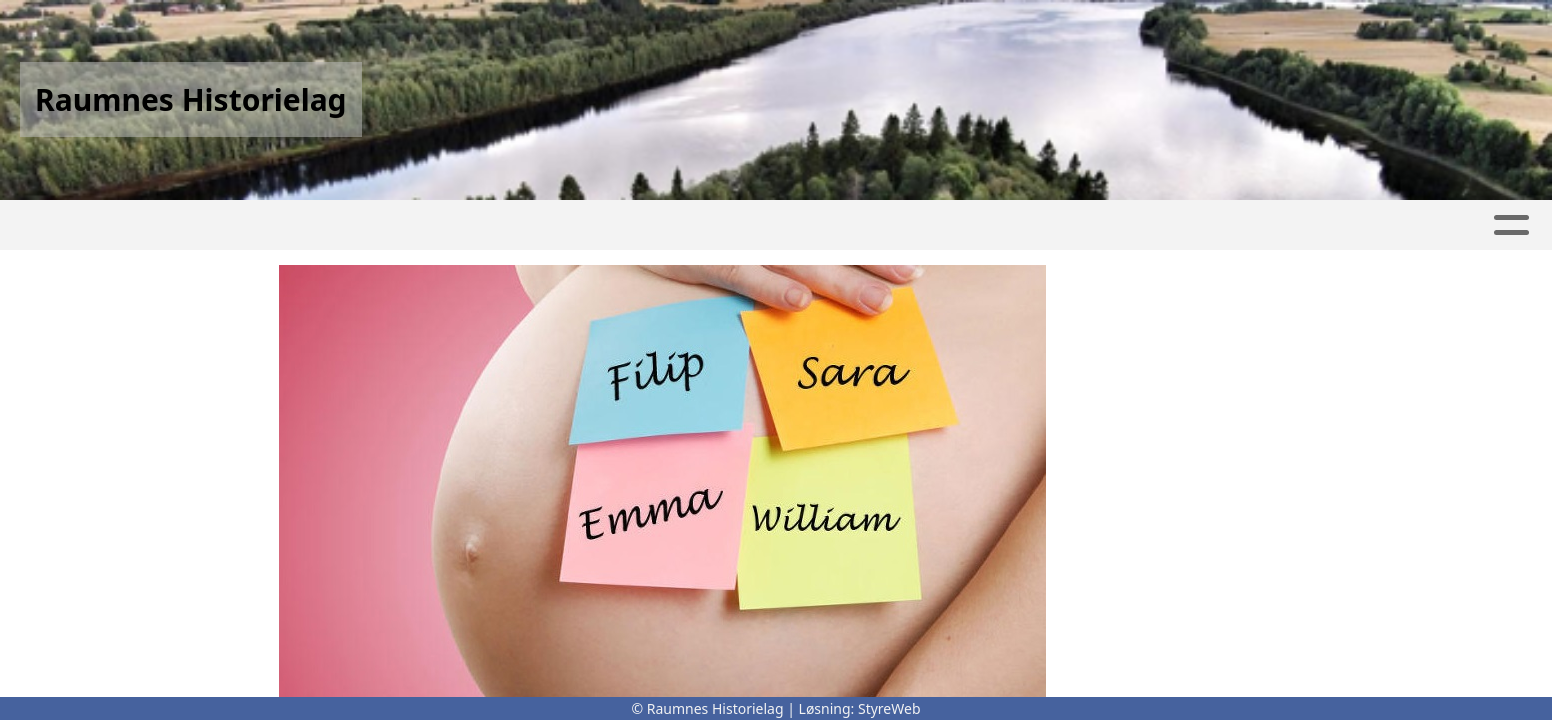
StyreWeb (889, 708)
